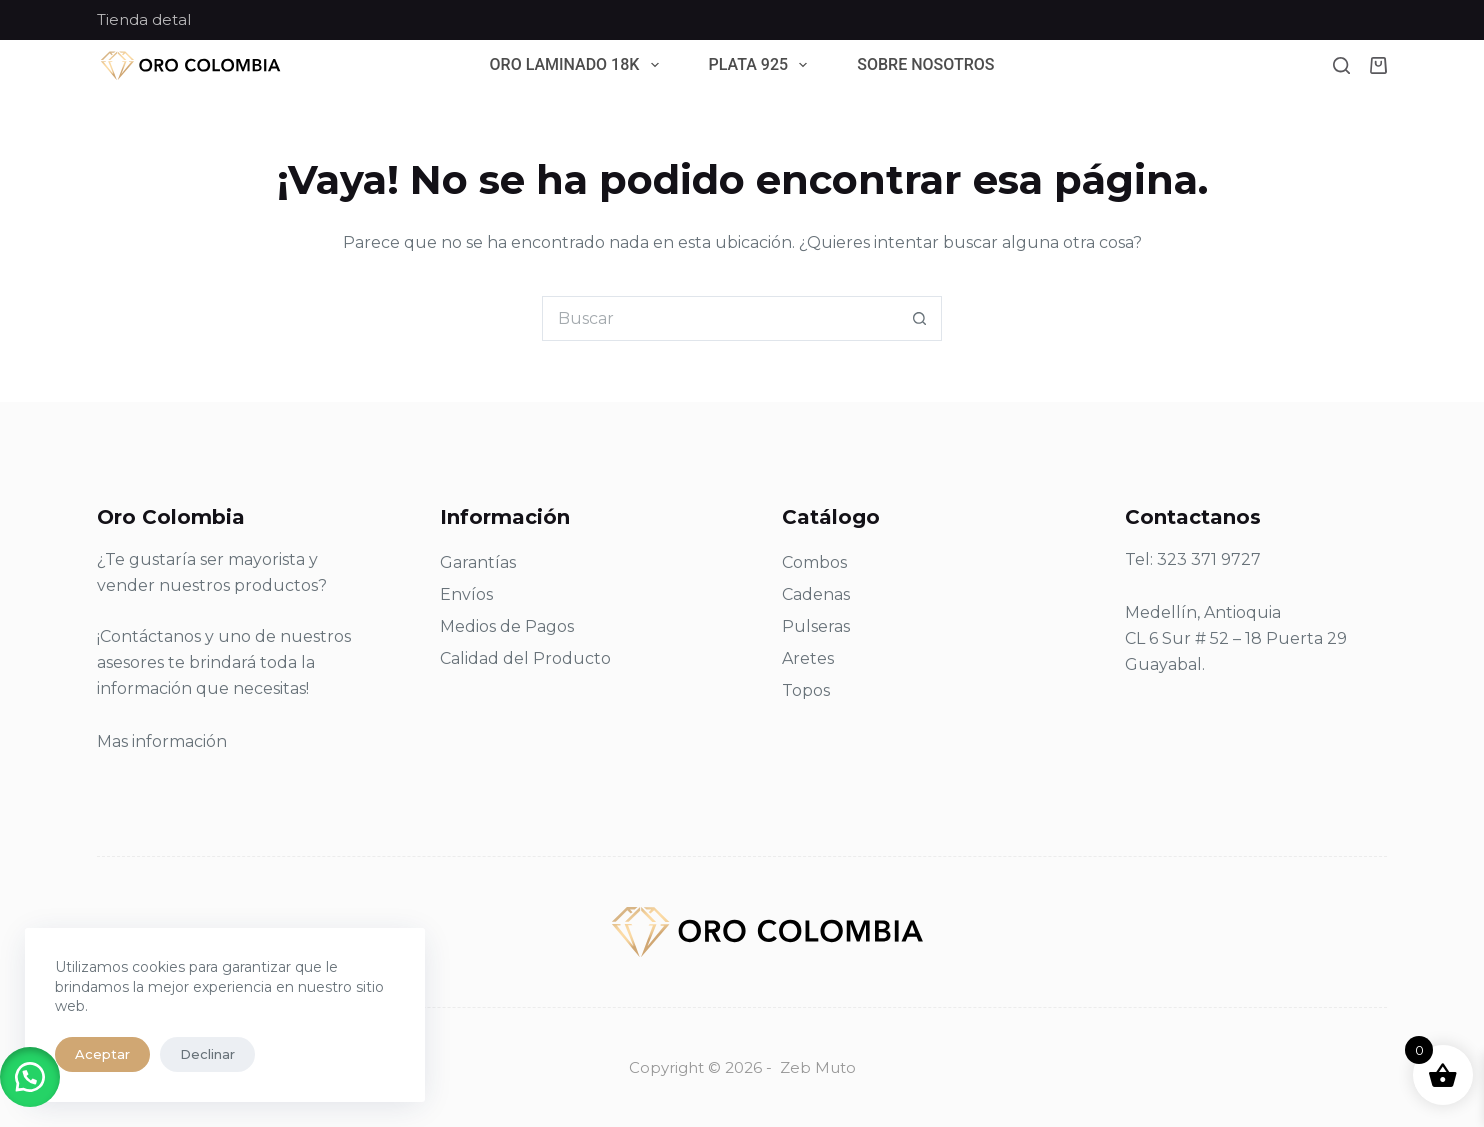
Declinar (207, 1054)
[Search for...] (719, 318)
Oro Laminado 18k (578, 65)
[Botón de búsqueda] (919, 318)
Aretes (808, 658)
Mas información (162, 741)
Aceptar (102, 1054)
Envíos (466, 594)
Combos (814, 562)
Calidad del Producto (525, 658)
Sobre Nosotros (925, 65)
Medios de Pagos (507, 626)
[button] (30, 1077)
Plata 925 (762, 65)
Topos (806, 690)
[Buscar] (1341, 65)
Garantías (478, 562)
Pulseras (816, 626)
